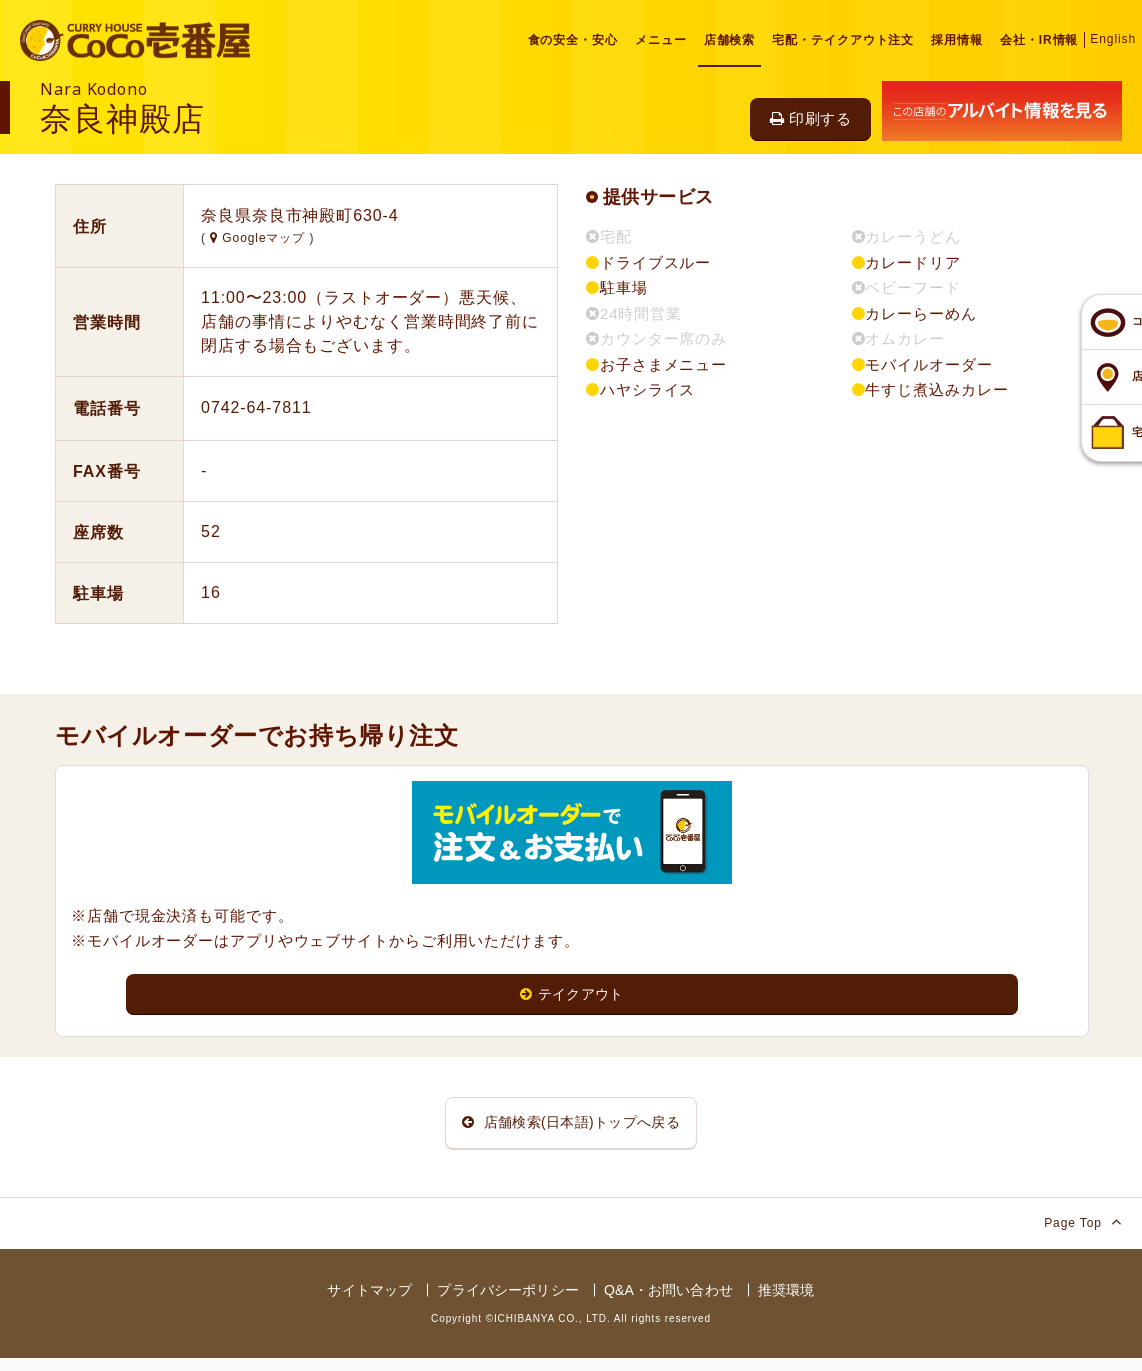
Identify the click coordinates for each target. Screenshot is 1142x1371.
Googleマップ (259, 238)
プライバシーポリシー (507, 1303)
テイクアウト (572, 994)
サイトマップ (369, 1303)
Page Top (1083, 1234)
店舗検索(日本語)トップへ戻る (571, 1129)
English (1113, 39)
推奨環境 (786, 1303)
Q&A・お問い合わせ (668, 1303)
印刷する (810, 118)
